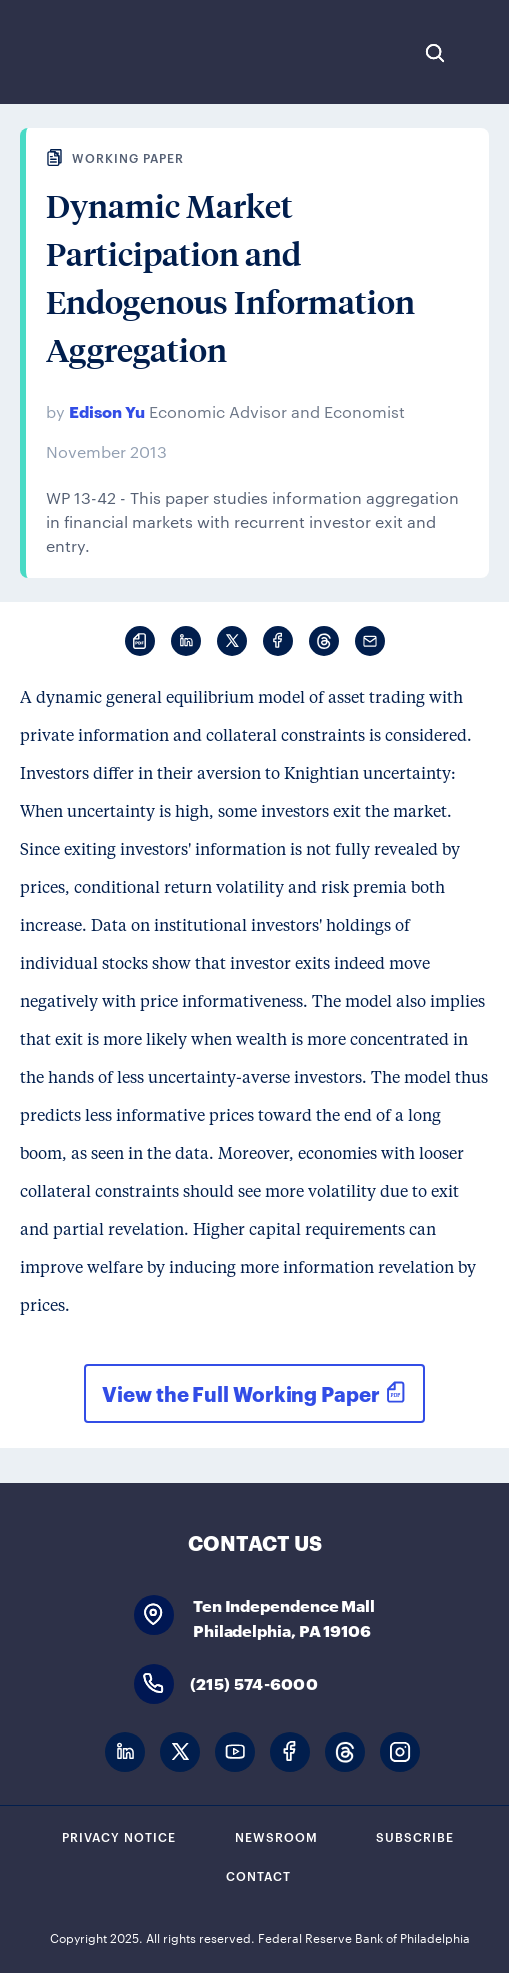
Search (435, 53)
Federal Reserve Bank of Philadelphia (82, 52)
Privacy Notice (119, 1836)
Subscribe (415, 1836)
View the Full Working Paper (240, 1393)
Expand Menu (484, 53)
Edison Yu (107, 410)
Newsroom (276, 1836)
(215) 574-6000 (254, 1682)
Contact (258, 1875)
